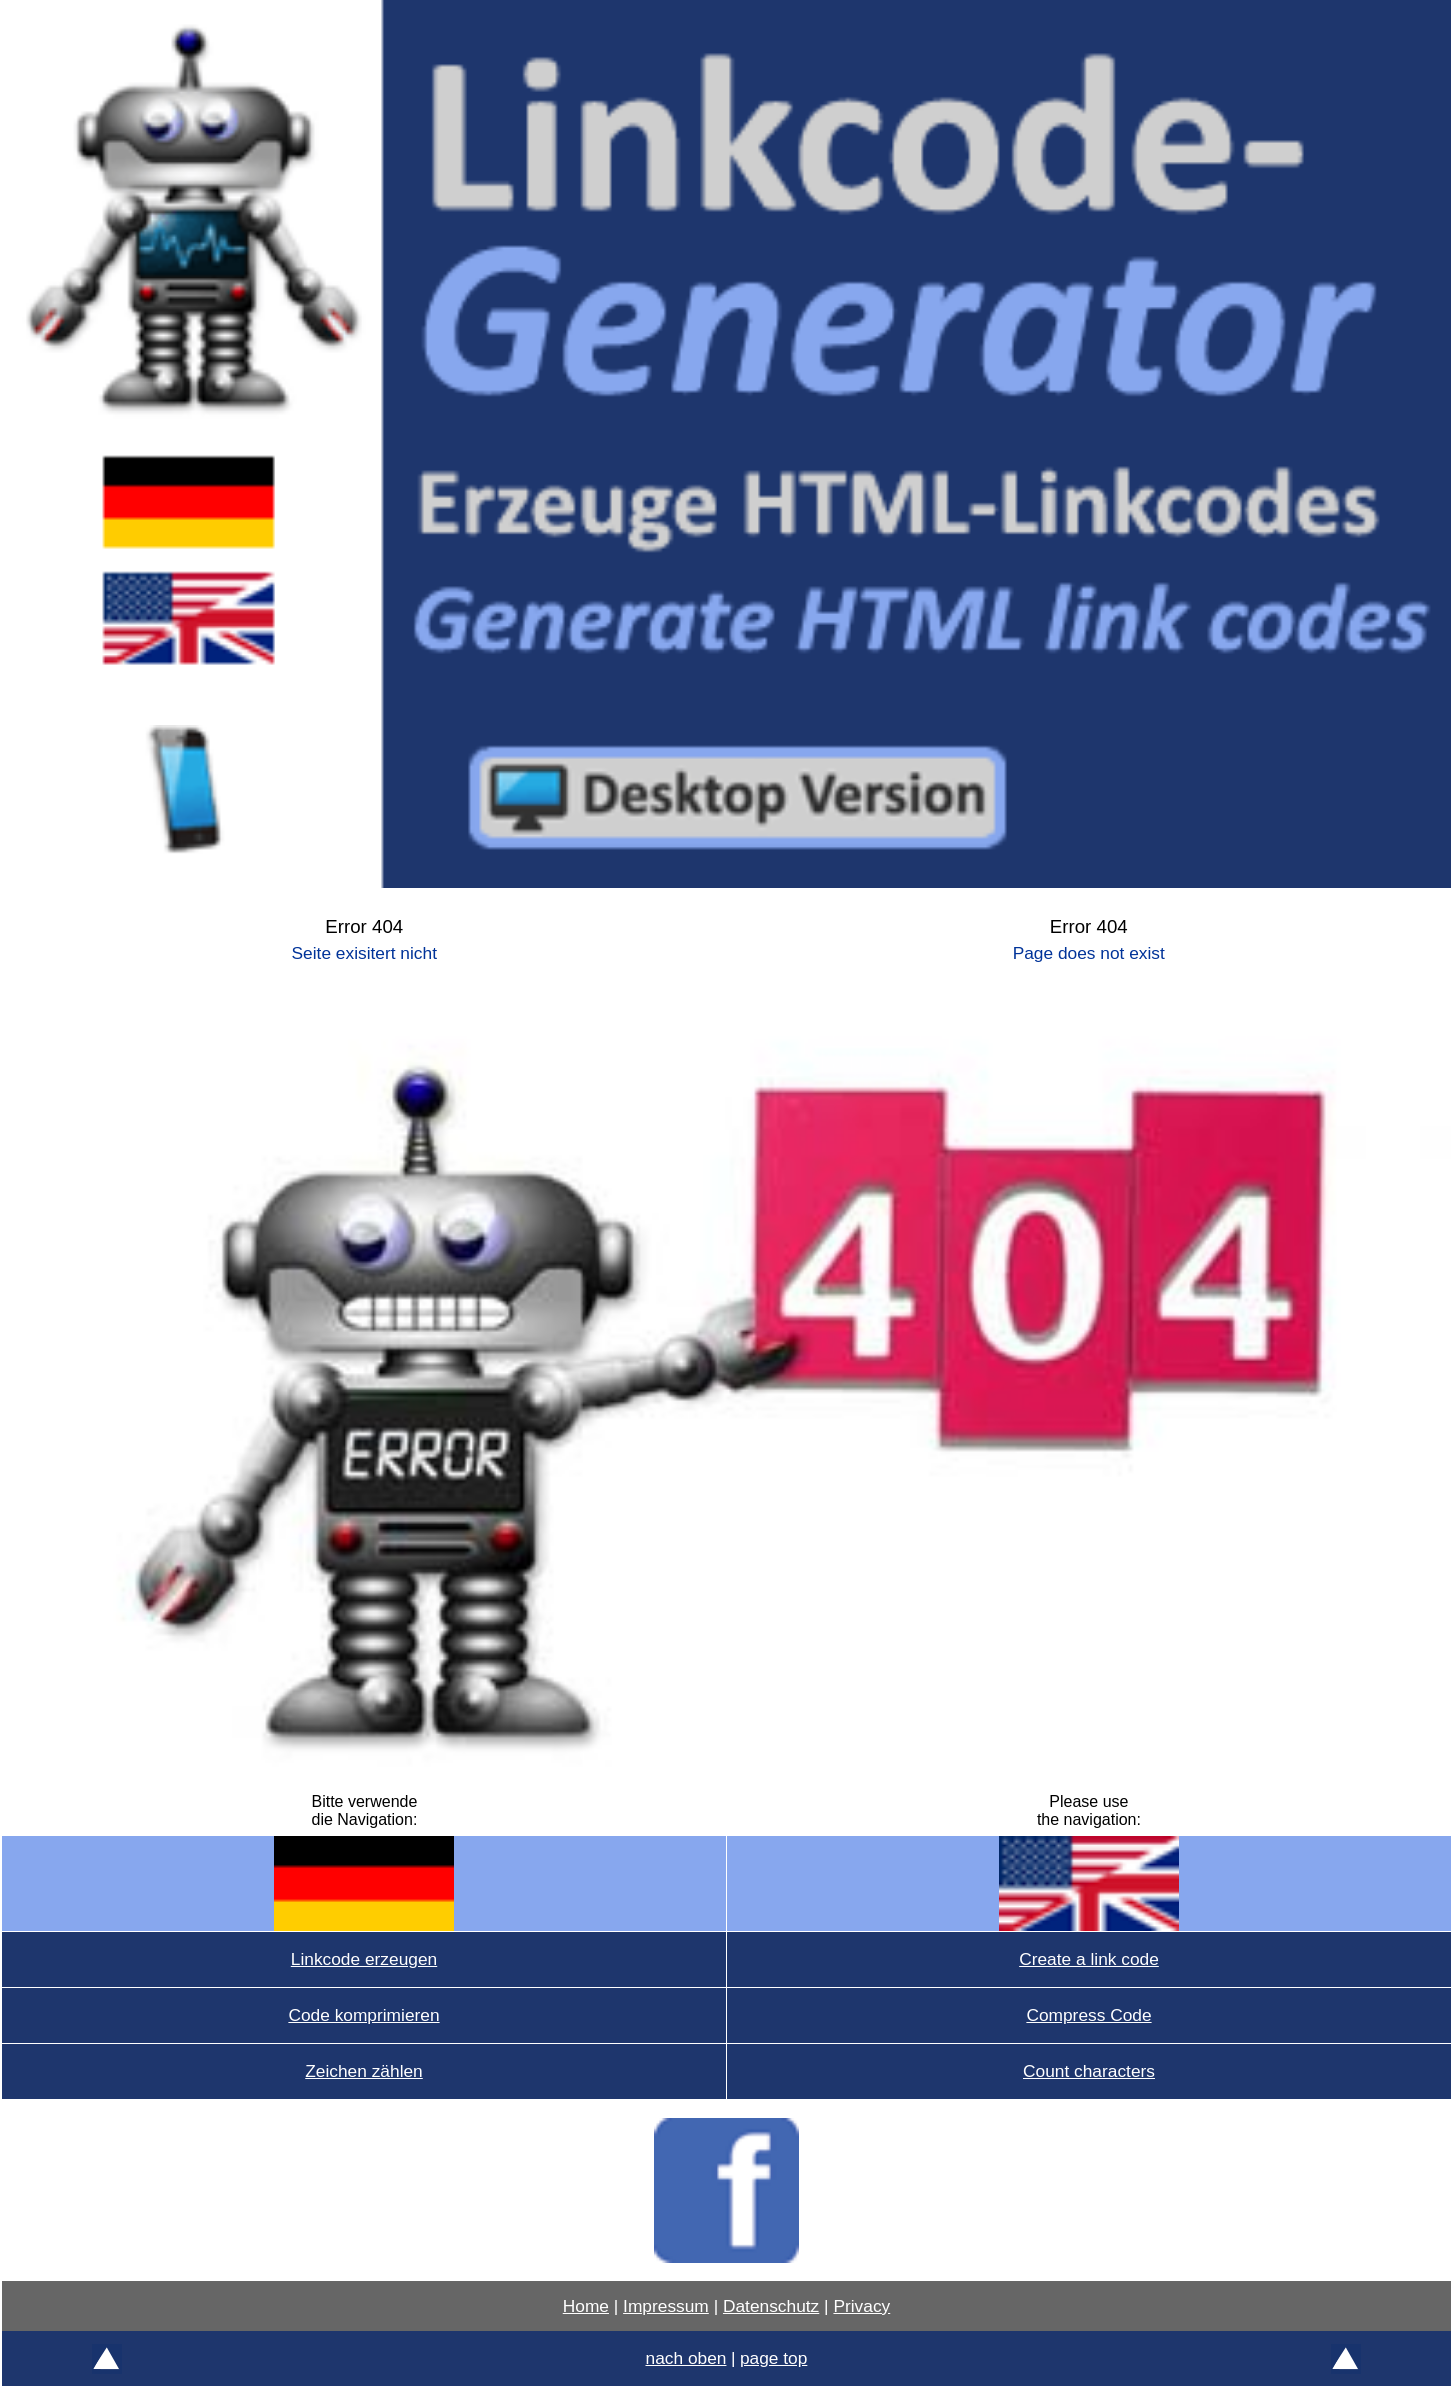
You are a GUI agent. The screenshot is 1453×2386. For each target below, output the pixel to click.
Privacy (861, 2306)
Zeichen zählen (364, 2071)
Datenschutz (771, 2306)
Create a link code (1089, 1959)
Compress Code (1088, 2015)
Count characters (1089, 2071)
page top (773, 2358)
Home (586, 2306)
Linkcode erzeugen (364, 1959)
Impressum (666, 2306)
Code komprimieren (363, 2015)
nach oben (686, 2358)
